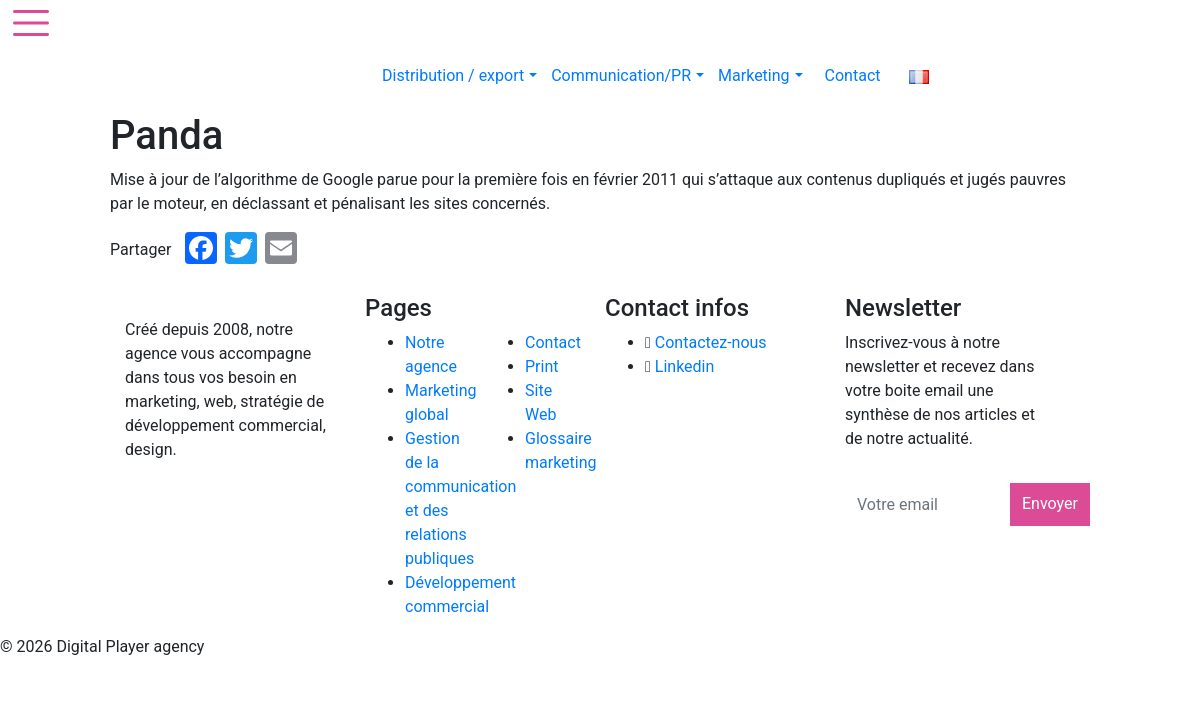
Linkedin (685, 366)
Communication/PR (627, 75)
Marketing (760, 75)
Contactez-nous (711, 342)
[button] (533, 75)
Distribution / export (459, 75)
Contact (853, 75)
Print (541, 366)
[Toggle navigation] (28, 20)
